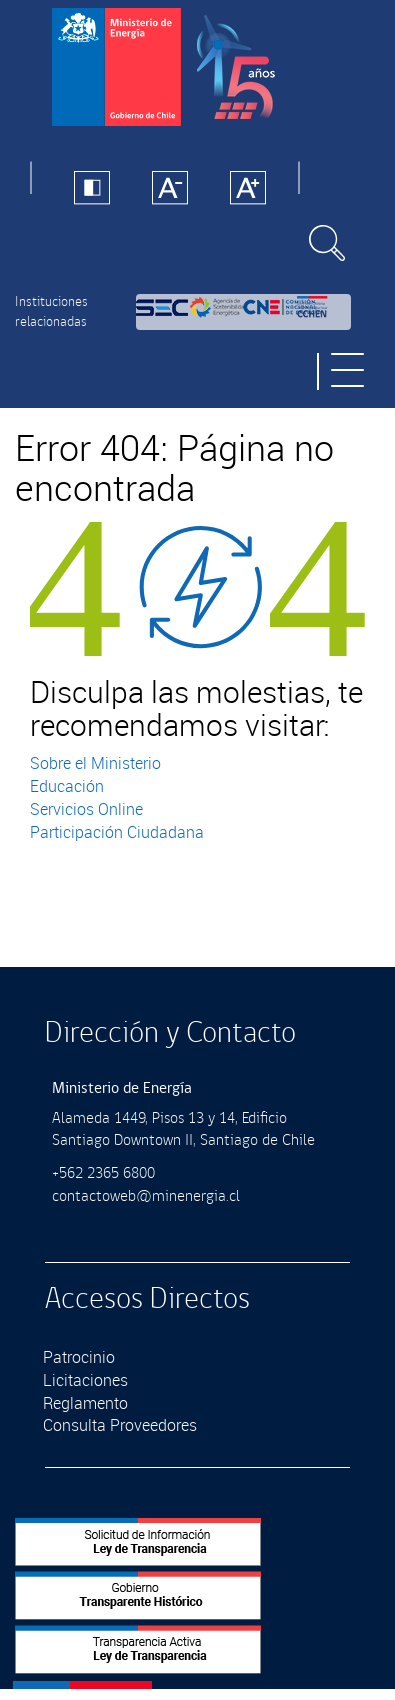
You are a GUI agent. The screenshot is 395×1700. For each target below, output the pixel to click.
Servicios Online (86, 809)
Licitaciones (85, 1380)
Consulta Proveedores (120, 1425)
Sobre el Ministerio (95, 763)
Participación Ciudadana (117, 832)
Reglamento (85, 1403)
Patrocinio (79, 1357)
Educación (67, 786)
